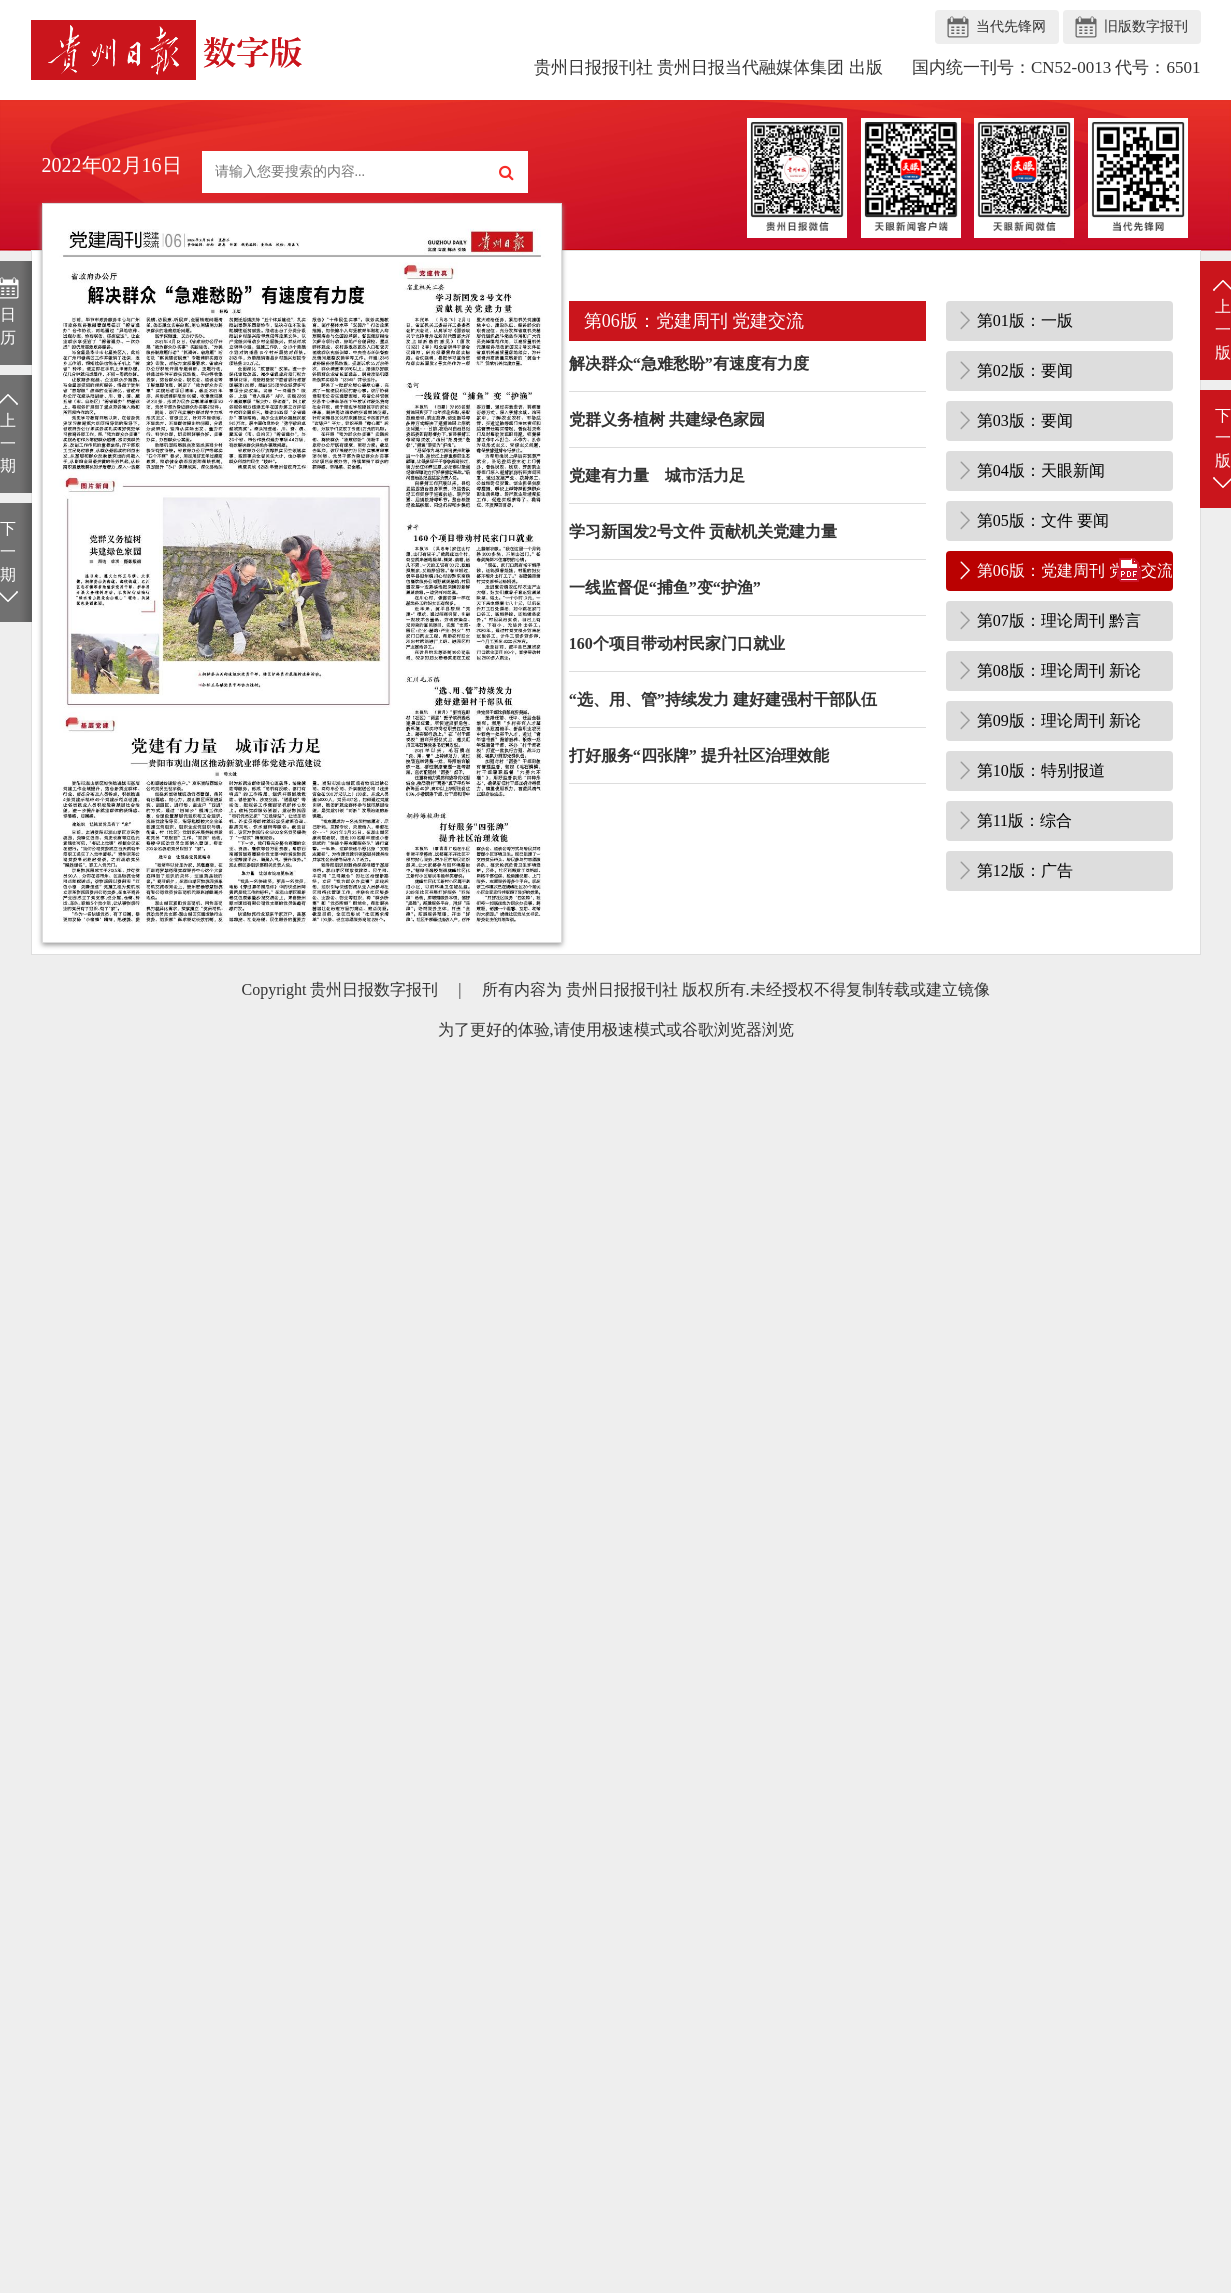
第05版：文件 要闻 (1043, 520)
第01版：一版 (1025, 320)
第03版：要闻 (1025, 420)
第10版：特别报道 (1041, 770)
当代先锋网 (1011, 26)
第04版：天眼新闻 (1041, 470)
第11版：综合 (1024, 820)
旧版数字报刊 (1146, 26)
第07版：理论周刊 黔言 (1059, 620)
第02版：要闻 (1025, 370)
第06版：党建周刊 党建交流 (1075, 570)
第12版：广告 (1025, 870)
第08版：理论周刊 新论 (1059, 670)
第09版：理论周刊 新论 (1059, 720)
